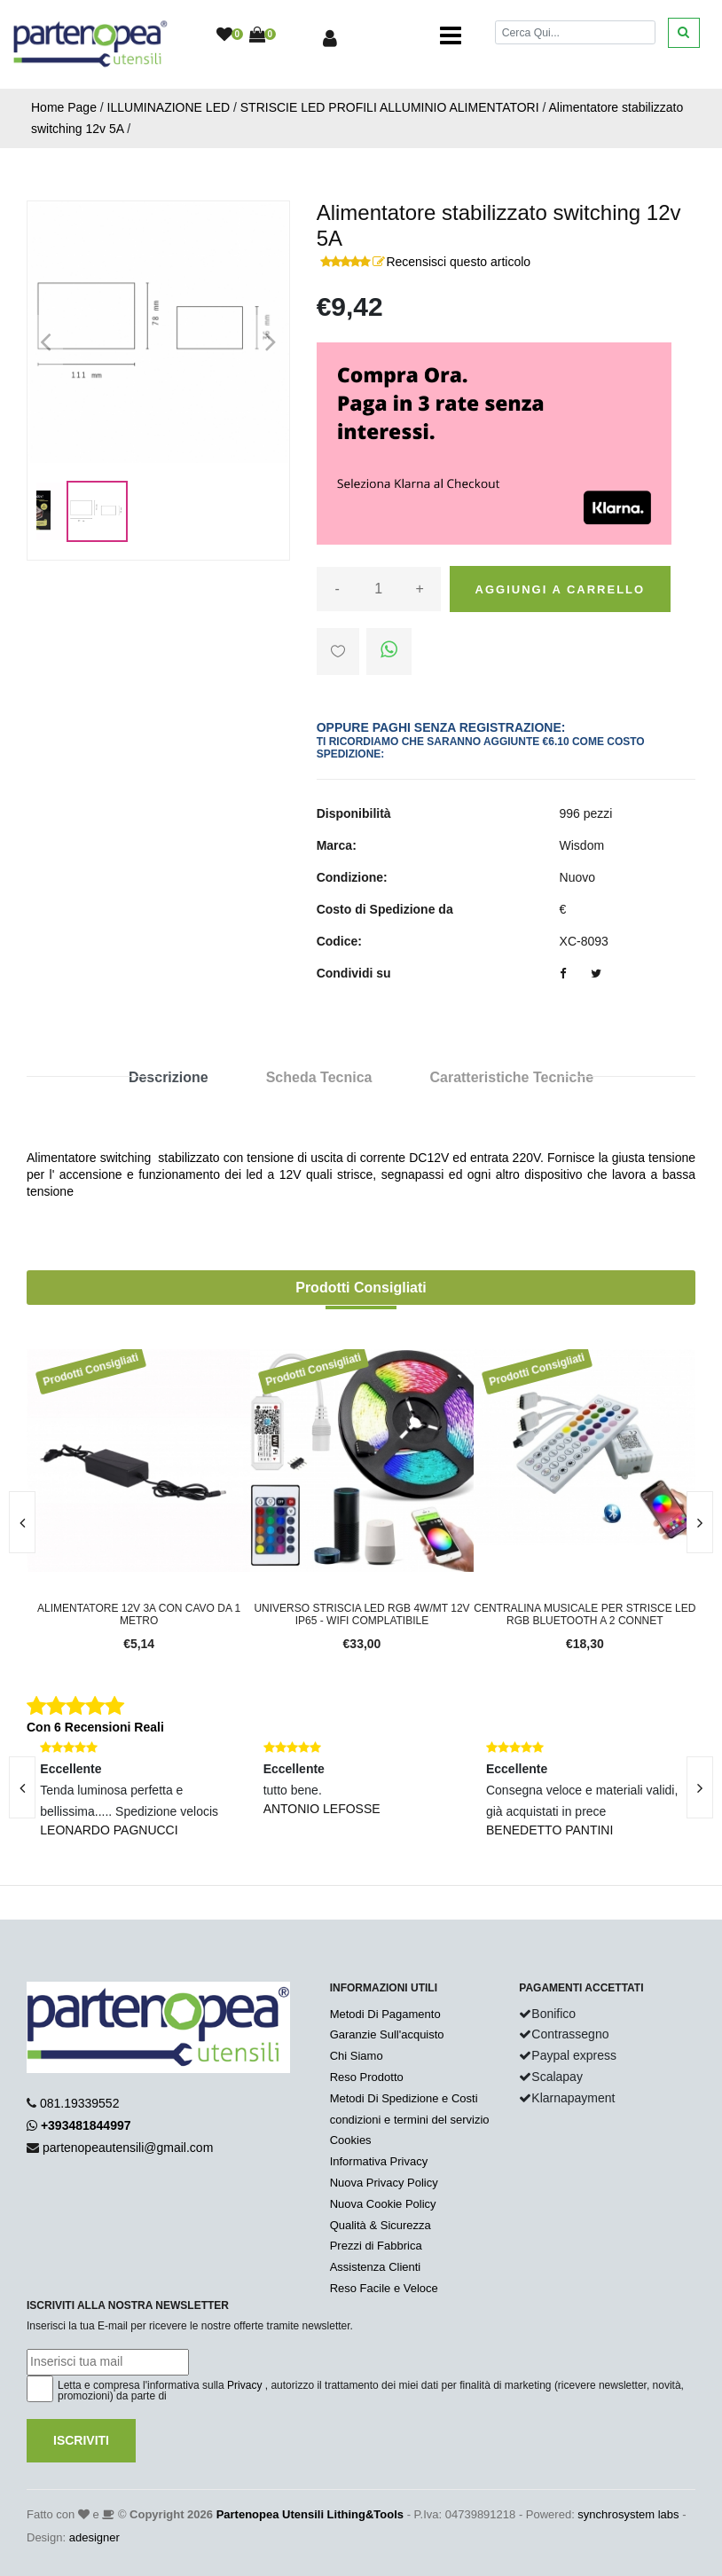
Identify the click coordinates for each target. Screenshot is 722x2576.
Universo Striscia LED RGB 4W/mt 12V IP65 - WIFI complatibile (361, 1614)
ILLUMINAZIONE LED (168, 107)
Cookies (351, 2140)
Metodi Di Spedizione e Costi (404, 2098)
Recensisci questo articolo (458, 262)
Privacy (244, 2385)
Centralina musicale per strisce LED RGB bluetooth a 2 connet (584, 1614)
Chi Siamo (356, 2055)
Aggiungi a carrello (560, 589)
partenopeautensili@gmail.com (128, 2147)
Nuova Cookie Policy (383, 2204)
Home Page (64, 107)
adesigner (94, 2537)
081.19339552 (80, 2103)
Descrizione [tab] (168, 1077)
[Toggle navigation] (451, 35)
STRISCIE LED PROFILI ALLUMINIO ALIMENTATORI (389, 107)
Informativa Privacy (379, 2161)
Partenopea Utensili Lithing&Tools (310, 2514)
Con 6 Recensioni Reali (95, 1727)
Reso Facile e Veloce (384, 2288)
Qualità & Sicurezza (380, 2225)
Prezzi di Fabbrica (376, 2245)
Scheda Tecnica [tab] (319, 1077)
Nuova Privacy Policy (384, 2182)
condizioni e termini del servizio (410, 2119)
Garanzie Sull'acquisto (387, 2034)
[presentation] (700, 1522)
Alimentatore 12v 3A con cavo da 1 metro (138, 1614)
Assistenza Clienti (375, 2267)
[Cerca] (575, 32)
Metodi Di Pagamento (385, 2014)
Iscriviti (81, 2440)
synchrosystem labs (628, 2514)
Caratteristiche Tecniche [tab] (511, 1077)
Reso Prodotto (367, 2077)
